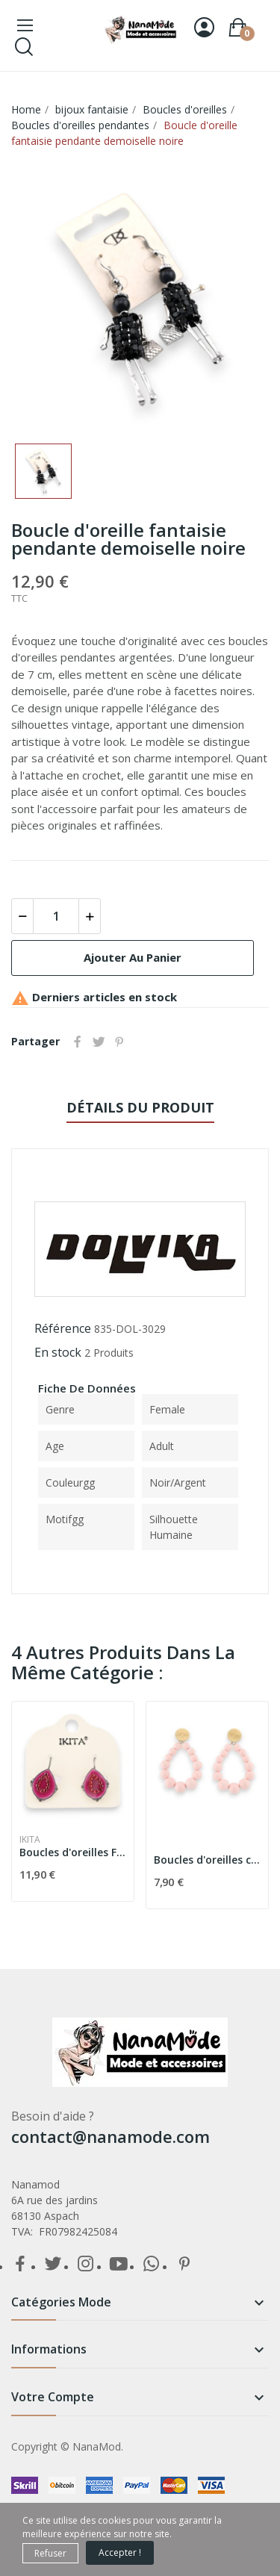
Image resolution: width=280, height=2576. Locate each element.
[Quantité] (56, 916)
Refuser (50, 2553)
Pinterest (119, 1041)
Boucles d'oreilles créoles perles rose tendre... (207, 1859)
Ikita (29, 1839)
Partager (77, 1041)
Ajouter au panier (132, 957)
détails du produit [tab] (140, 1107)
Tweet (98, 1041)
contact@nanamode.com (110, 2136)
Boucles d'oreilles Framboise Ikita (72, 1852)
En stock (57, 1352)
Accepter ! (120, 2552)
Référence (62, 1328)
